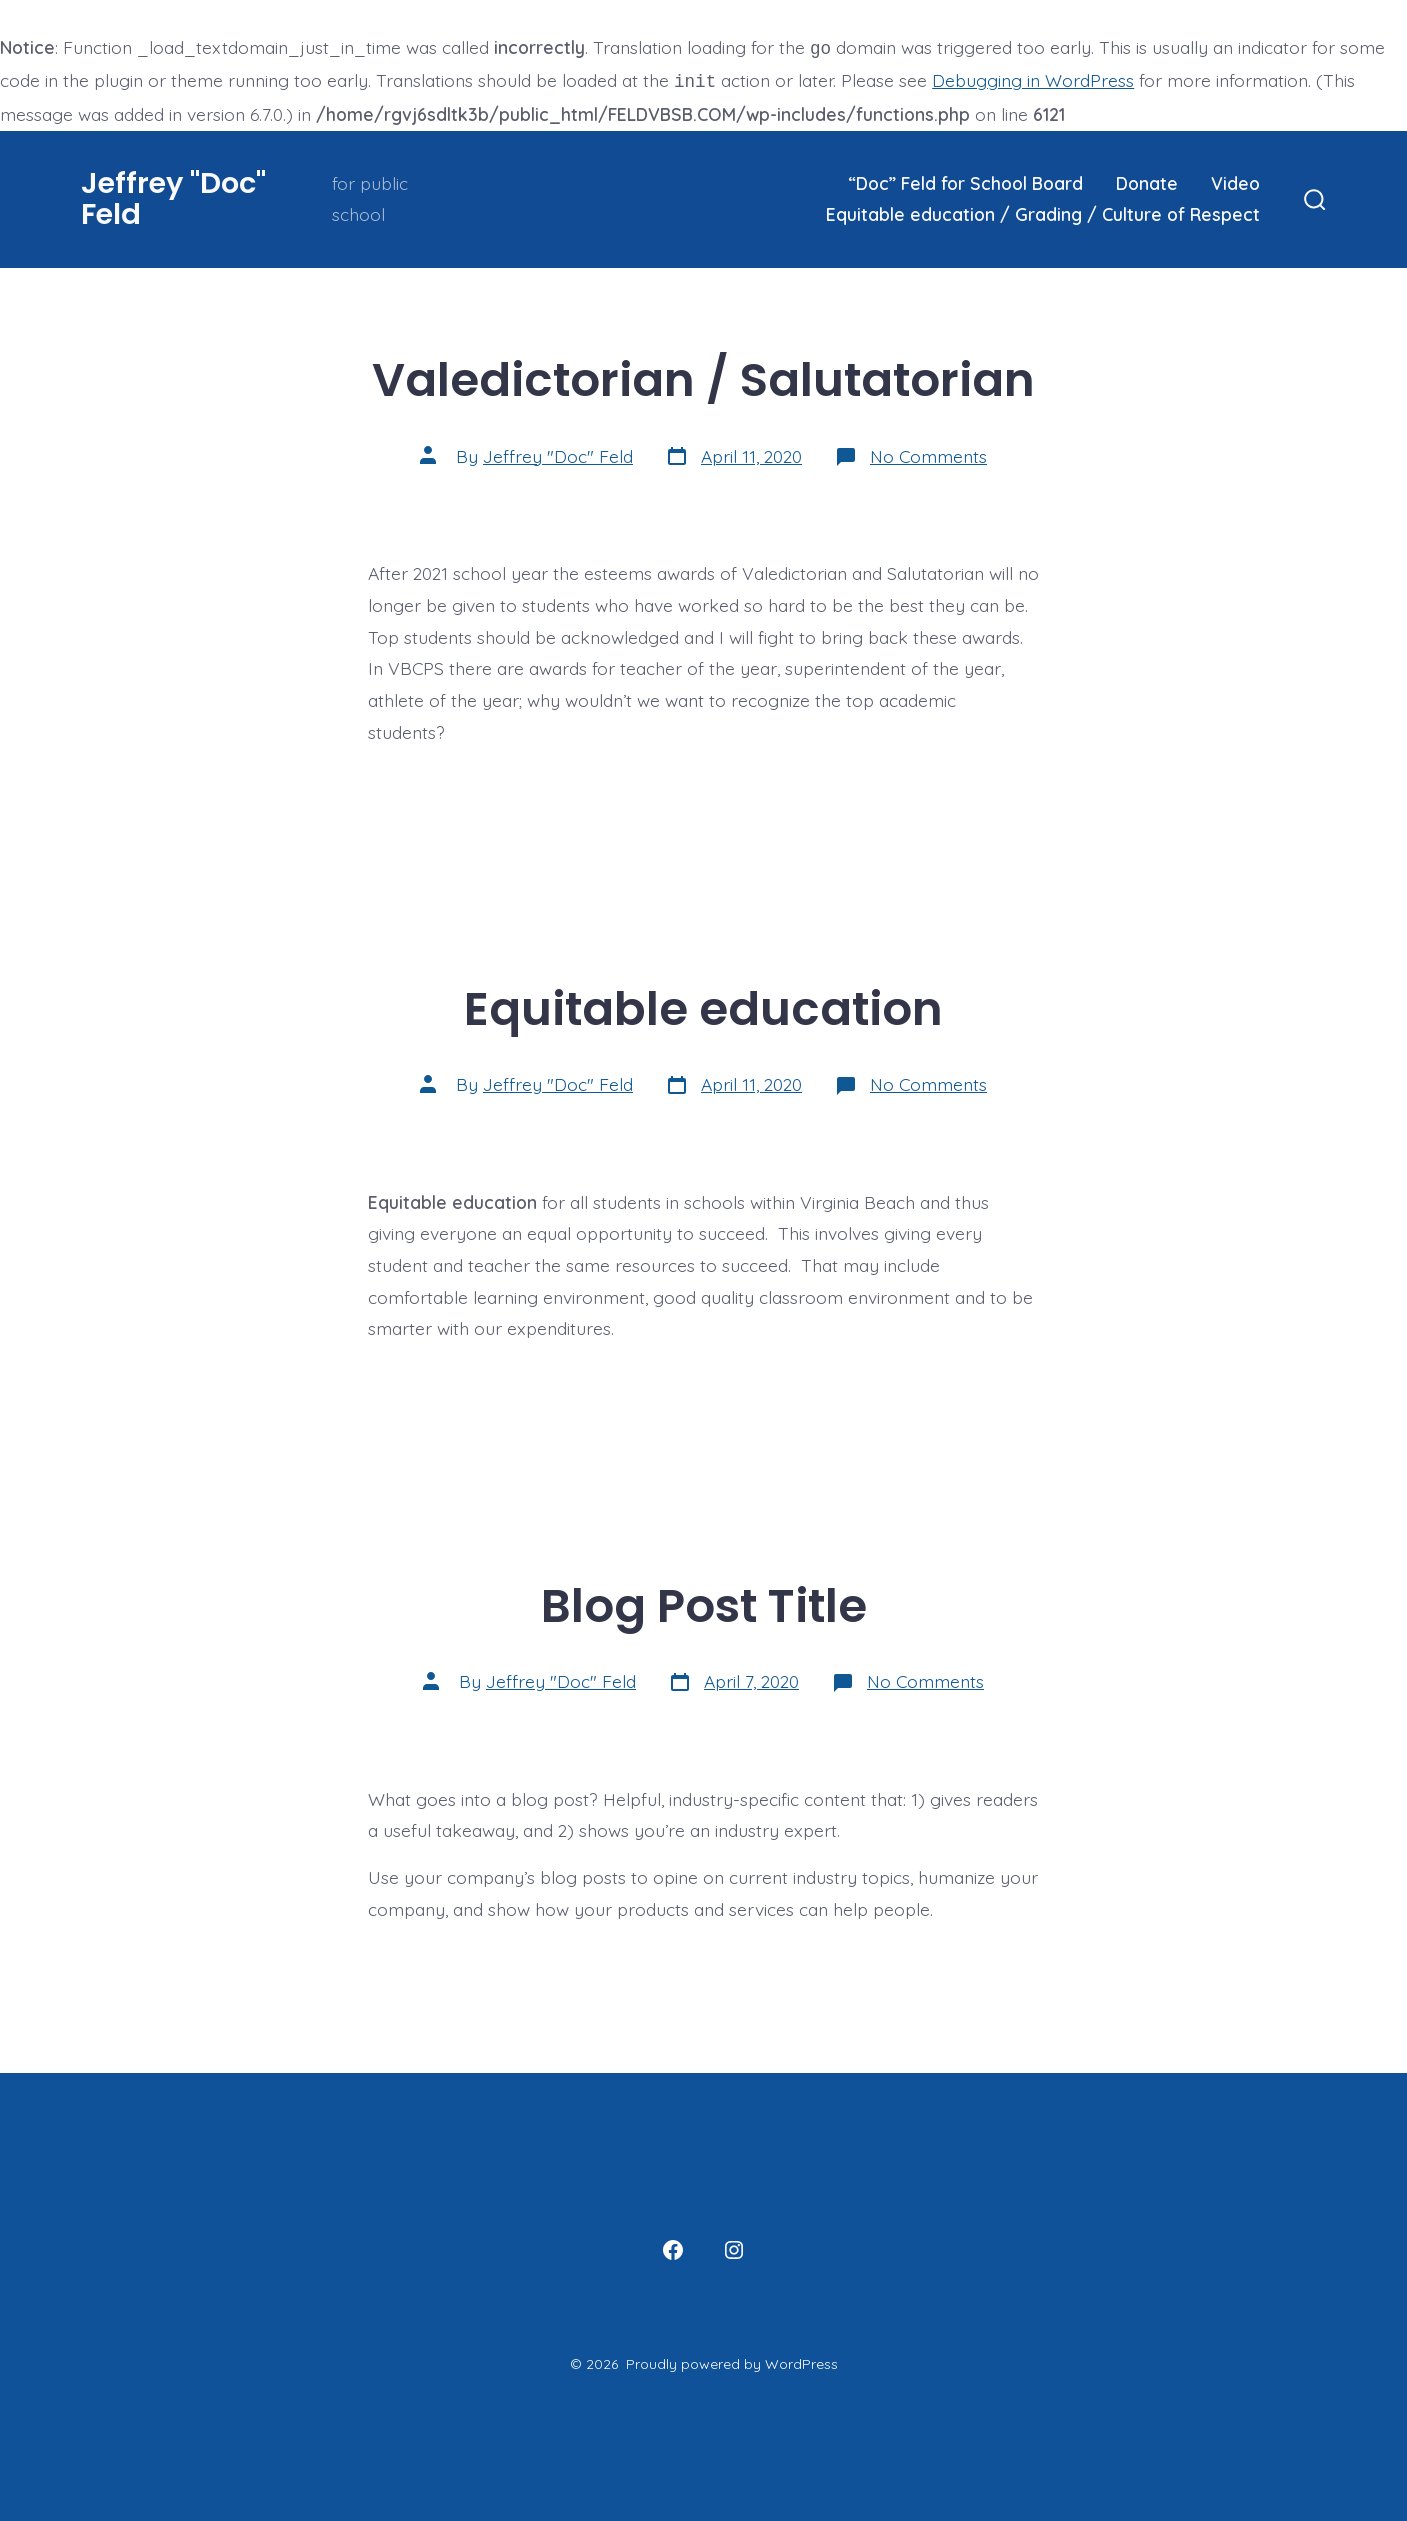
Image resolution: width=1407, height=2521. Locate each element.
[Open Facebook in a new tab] (673, 2246)
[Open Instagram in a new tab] (734, 2246)
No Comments (928, 452)
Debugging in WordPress (1033, 78)
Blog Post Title (704, 1601)
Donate (1147, 179)
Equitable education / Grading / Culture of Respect (1043, 210)
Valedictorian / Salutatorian (703, 375)
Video (1235, 179)
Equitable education (703, 1004)
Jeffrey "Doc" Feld (558, 452)
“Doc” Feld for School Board (965, 179)
